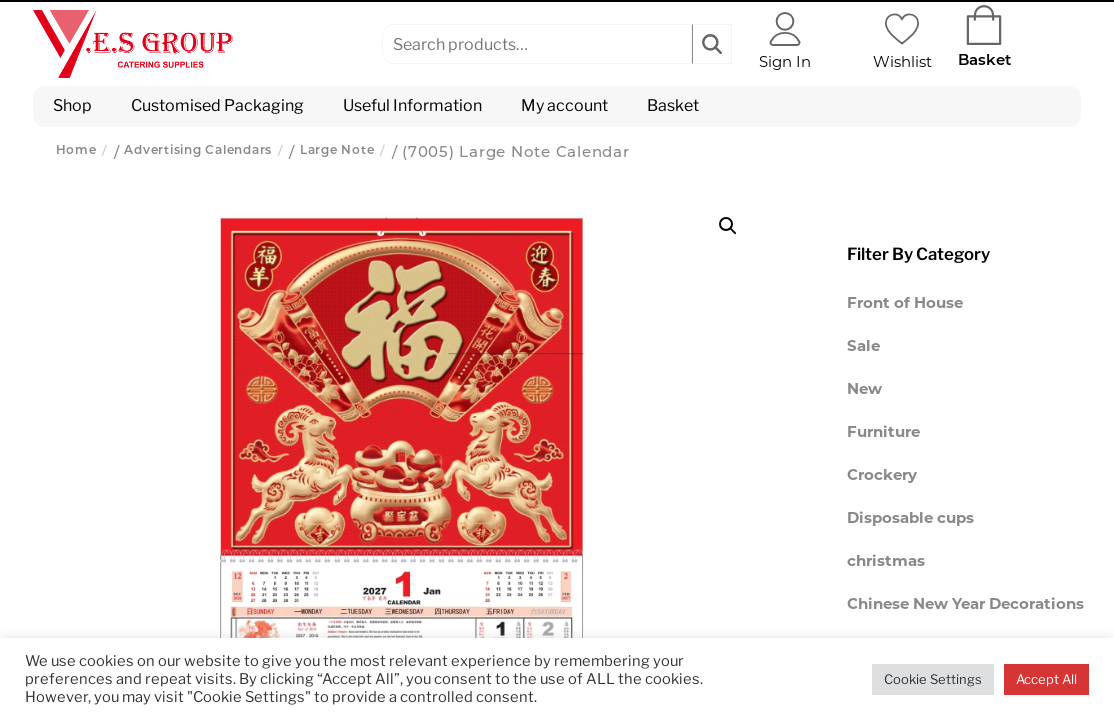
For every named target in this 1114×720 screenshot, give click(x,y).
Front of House (905, 304)
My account (564, 105)
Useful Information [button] (412, 105)
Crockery (882, 476)
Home (76, 151)
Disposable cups (910, 519)
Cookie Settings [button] (933, 679)
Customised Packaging (217, 105)
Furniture (883, 433)
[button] (728, 226)
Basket (673, 105)
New (864, 390)
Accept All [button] (1046, 679)
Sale (863, 347)
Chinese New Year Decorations (965, 605)
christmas (886, 562)
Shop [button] (72, 105)
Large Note (337, 151)
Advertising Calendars (198, 151)
